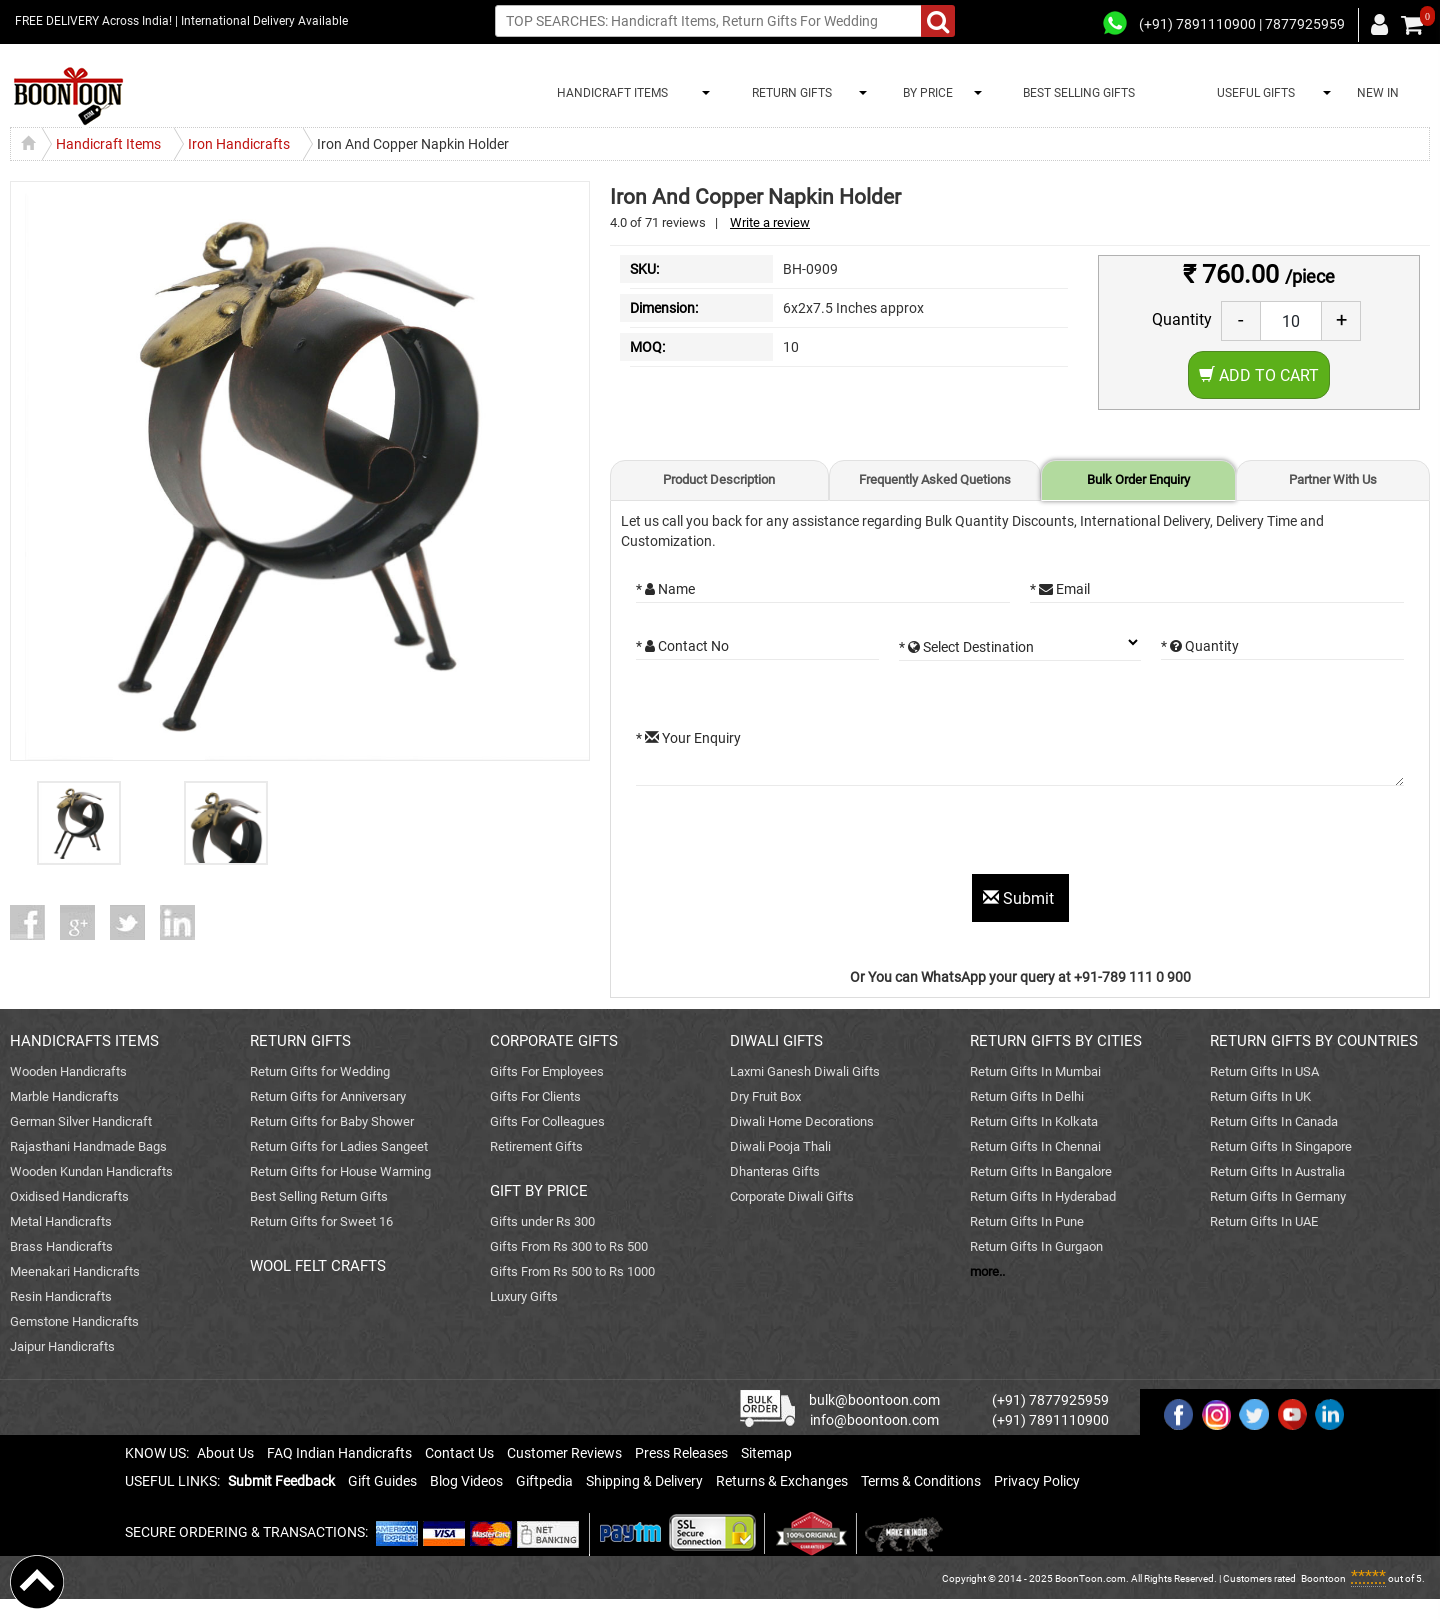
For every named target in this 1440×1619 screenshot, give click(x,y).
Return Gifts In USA (1264, 1071)
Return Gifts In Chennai (1035, 1146)
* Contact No (682, 646)
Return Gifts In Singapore (1281, 1146)
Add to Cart (1259, 375)
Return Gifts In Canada (1274, 1121)
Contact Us (459, 1453)
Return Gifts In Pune (1027, 1221)
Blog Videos (466, 1481)
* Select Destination (966, 647)
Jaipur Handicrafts (62, 1346)
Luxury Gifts (524, 1296)
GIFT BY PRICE (539, 1191)
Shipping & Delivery (644, 1481)
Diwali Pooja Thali (780, 1146)
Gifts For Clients (535, 1096)
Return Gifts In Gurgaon (1036, 1246)
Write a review (770, 222)
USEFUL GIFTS (1253, 93)
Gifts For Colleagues (547, 1121)
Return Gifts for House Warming (340, 1171)
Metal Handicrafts (61, 1221)
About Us (225, 1453)
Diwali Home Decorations (802, 1121)
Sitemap (766, 1453)
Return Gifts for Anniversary (328, 1096)
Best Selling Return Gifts (319, 1196)
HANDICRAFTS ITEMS (84, 1041)
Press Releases (681, 1453)
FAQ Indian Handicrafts (339, 1453)
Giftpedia (544, 1481)
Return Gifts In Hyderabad (1043, 1196)
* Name (665, 589)
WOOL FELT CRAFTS (318, 1266)
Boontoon (1323, 1578)
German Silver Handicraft (81, 1121)
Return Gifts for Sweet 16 (321, 1221)
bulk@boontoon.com (874, 1400)
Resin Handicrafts (61, 1296)
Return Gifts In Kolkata (1034, 1121)
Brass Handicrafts (61, 1246)
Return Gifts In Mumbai (1035, 1071)
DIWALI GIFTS (776, 1041)
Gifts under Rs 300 (542, 1221)
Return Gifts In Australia (1277, 1171)
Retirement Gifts (536, 1146)
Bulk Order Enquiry (1138, 479)
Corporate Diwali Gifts (792, 1196)
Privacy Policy (1037, 1481)
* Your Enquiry (688, 738)
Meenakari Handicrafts (75, 1271)
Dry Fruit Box (765, 1096)
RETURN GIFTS (789, 93)
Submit (1020, 898)
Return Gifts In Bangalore (1041, 1171)
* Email (1060, 589)
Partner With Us (1333, 479)
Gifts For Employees (547, 1071)
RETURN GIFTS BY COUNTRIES (1314, 1041)
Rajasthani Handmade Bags (88, 1146)
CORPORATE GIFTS (554, 1041)
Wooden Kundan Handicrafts (91, 1171)
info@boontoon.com (874, 1420)
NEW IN (1378, 93)
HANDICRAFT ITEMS (609, 93)
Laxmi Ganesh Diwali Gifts (805, 1071)
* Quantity (1200, 646)
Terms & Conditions (921, 1481)
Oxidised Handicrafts (69, 1196)
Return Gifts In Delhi (1027, 1096)
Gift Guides (382, 1481)
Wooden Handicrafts (68, 1071)
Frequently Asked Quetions (935, 479)
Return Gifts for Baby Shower (332, 1121)
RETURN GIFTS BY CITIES (1056, 1041)
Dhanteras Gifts (775, 1171)
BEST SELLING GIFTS (1079, 93)
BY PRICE (925, 93)
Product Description (719, 479)
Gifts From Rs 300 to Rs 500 (569, 1246)
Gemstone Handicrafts (74, 1321)
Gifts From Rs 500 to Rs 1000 (572, 1271)
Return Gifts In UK (1260, 1096)
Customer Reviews (564, 1453)
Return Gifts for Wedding (320, 1071)
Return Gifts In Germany (1278, 1196)
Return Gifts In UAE (1264, 1221)
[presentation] (788, 835)
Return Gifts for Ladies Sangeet (339, 1146)
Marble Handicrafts (64, 1096)
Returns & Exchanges (782, 1481)
